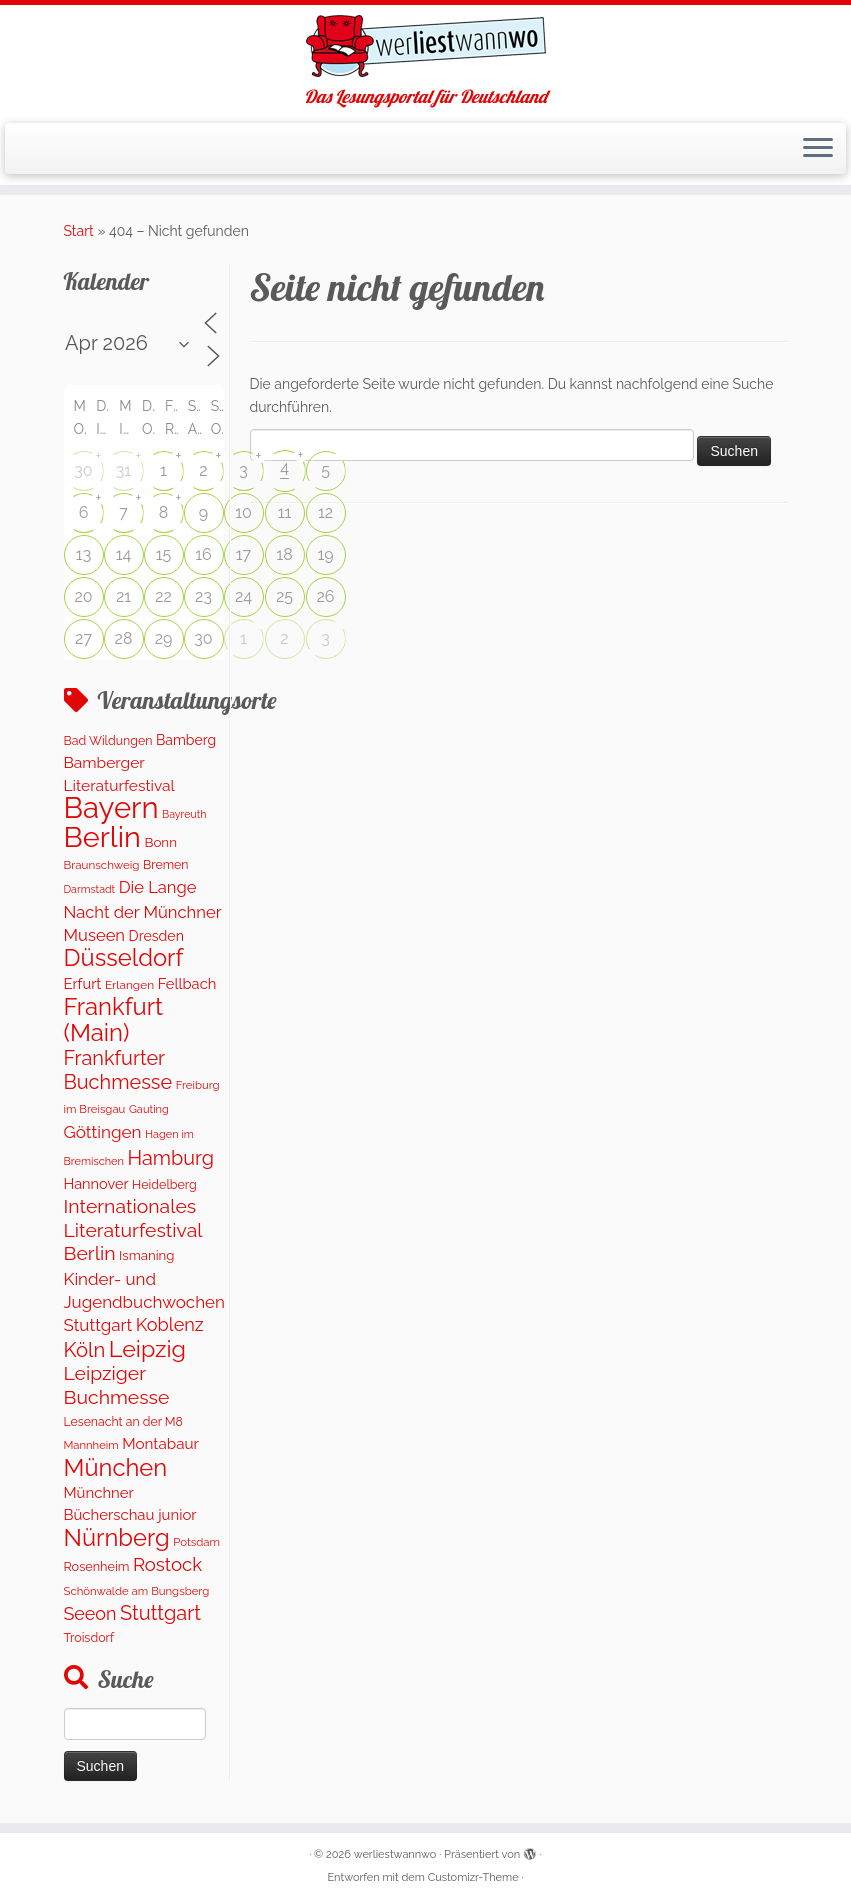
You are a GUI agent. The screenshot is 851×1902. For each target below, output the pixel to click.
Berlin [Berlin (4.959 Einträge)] (102, 837)
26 (326, 596)
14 (124, 554)
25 (284, 596)
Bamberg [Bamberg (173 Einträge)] (186, 740)
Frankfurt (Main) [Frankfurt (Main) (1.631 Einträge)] (114, 1019)
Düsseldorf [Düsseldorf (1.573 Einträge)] (124, 958)
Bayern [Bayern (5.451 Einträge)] (111, 807)
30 (83, 470)
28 (124, 638)
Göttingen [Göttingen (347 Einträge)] (103, 1132)
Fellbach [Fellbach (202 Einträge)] (187, 983)
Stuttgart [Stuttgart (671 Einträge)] (160, 1613)
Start (79, 231)
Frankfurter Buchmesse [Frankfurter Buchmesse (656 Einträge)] (118, 1070)
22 (163, 596)
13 (83, 554)
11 (285, 512)
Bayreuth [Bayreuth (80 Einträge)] (184, 814)
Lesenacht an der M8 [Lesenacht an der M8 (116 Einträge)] (123, 1421)
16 (203, 554)
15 (164, 554)
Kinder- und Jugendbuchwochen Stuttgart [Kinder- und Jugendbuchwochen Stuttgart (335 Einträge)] (144, 1302)
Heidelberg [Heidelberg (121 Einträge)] (164, 1184)
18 (284, 554)
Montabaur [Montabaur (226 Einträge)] (160, 1444)
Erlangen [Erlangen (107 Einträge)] (129, 985)
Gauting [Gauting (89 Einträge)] (149, 1109)
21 (123, 596)
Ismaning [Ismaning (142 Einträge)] (146, 1255)
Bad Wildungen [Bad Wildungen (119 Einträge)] (108, 740)
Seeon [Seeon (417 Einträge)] (90, 1613)
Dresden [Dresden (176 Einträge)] (156, 936)
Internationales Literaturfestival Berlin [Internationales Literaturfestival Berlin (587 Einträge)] (133, 1230)
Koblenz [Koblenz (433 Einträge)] (170, 1324)
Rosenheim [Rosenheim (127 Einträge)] (97, 1566)
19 (325, 554)
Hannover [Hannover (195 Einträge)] (96, 1183)
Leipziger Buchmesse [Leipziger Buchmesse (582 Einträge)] (117, 1385)
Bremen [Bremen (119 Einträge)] (166, 864)
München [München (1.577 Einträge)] (116, 1468)
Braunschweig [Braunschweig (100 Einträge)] (102, 865)
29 (164, 638)
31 (123, 470)
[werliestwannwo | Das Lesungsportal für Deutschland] (425, 46)
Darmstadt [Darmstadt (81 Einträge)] (90, 889)
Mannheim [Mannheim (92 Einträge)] (91, 1445)
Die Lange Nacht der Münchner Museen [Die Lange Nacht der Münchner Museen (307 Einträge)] (143, 911)
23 (203, 596)
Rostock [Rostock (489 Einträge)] (167, 1564)
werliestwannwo (395, 1854)
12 (325, 512)
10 (243, 512)
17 (243, 554)
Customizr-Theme (473, 1877)
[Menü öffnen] (818, 149)
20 (83, 596)
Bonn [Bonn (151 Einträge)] (160, 842)
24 (243, 596)
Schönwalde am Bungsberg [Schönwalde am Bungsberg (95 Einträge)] (137, 1591)
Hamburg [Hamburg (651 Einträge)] (171, 1158)
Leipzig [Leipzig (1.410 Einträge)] (147, 1348)
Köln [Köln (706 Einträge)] (85, 1350)
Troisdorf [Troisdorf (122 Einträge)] (89, 1637)
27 (83, 638)
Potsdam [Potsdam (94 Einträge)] (196, 1542)
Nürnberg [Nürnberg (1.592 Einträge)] (117, 1538)
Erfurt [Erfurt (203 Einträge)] (83, 983)
